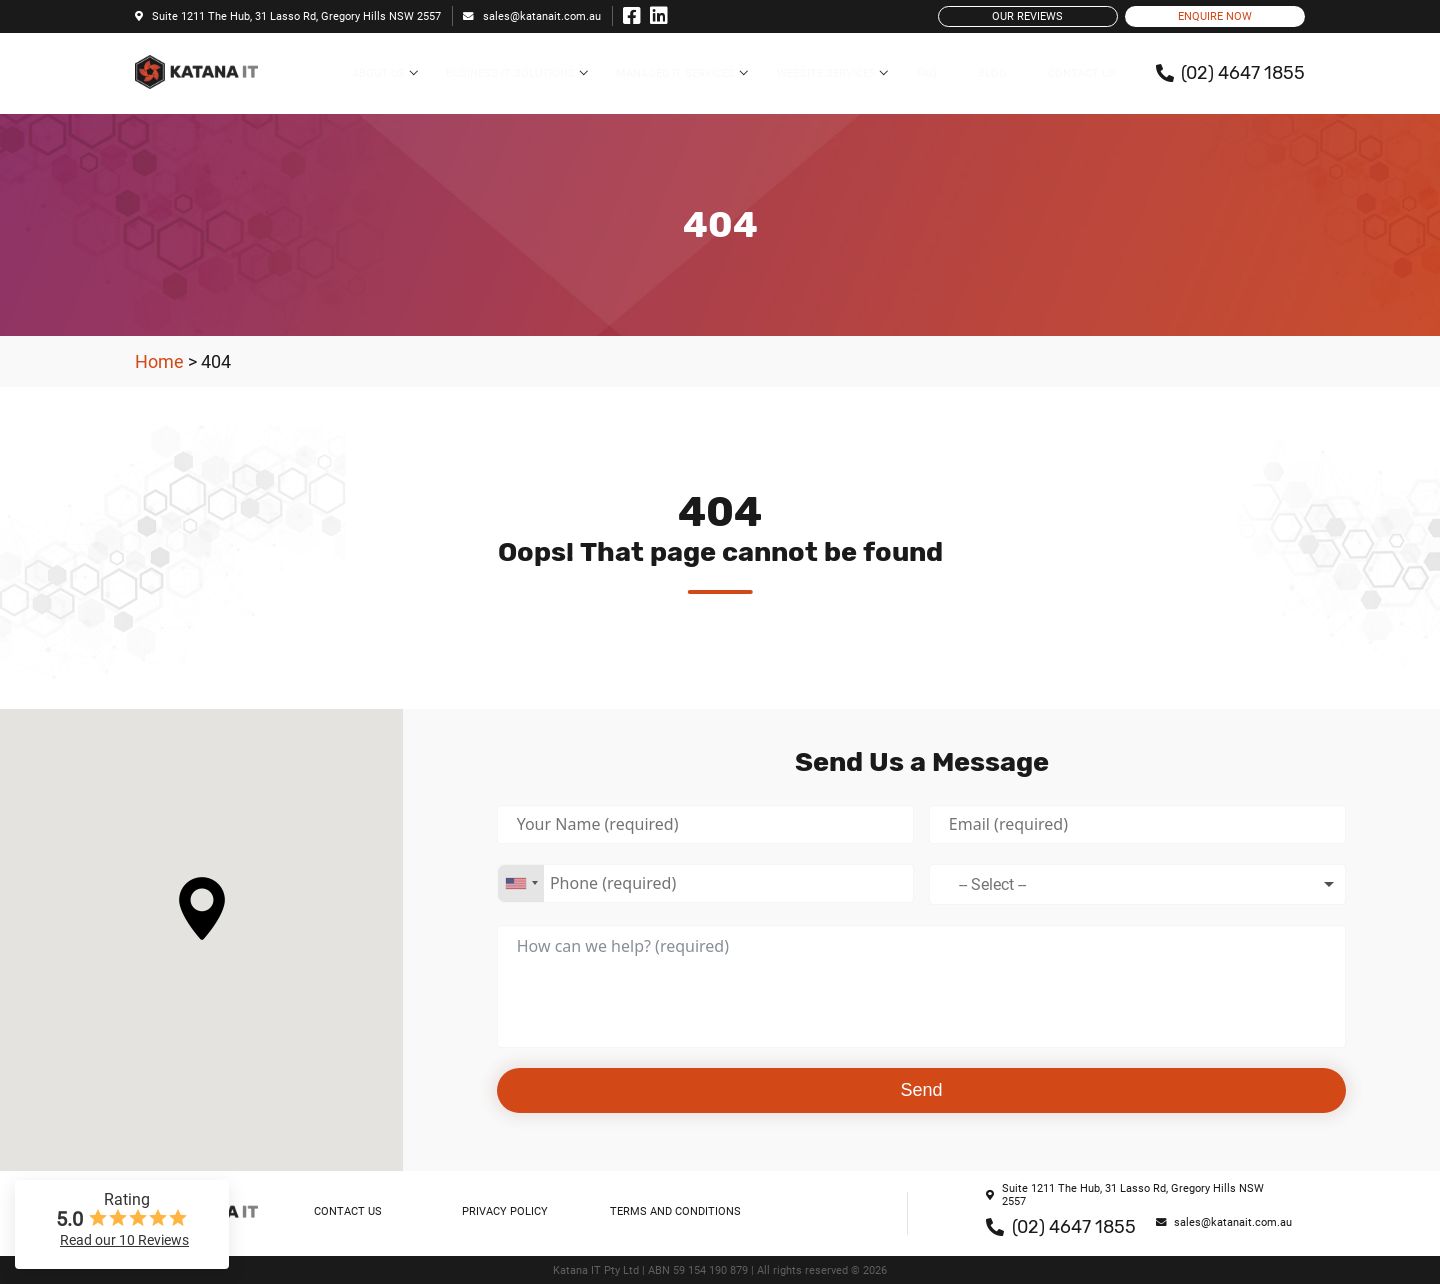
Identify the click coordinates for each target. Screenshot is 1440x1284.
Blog (992, 73)
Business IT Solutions (510, 73)
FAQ (927, 73)
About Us (378, 73)
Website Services (826, 73)
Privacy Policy (505, 1211)
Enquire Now (1215, 16)
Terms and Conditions (675, 1211)
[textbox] (998, 884)
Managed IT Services (675, 73)
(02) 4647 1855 (1061, 1227)
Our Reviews (1027, 16)
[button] (202, 908)
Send (922, 1090)
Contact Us (1082, 73)
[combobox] (521, 883)
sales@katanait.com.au (532, 16)
